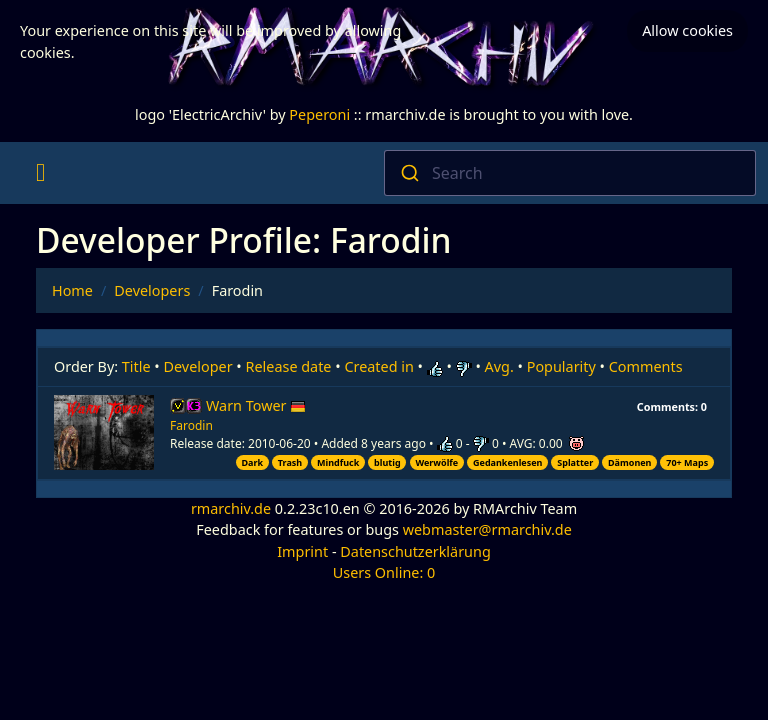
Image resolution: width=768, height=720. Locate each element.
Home (72, 290)
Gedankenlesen (507, 462)
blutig (387, 462)
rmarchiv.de (231, 508)
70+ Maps (687, 462)
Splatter (575, 462)
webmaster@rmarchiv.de (487, 529)
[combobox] (570, 173)
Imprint (302, 551)
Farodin (191, 425)
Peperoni (319, 114)
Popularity (561, 366)
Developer (198, 366)
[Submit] (408, 173)
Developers (152, 290)
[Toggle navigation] (40, 173)
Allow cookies (687, 30)
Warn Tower (256, 405)
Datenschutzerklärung (415, 551)
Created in (378, 366)
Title (136, 366)
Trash (290, 462)
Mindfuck (338, 462)
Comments (646, 366)
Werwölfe (436, 462)
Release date (289, 366)
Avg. (499, 366)
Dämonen (629, 462)
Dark (252, 462)
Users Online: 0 (384, 572)
